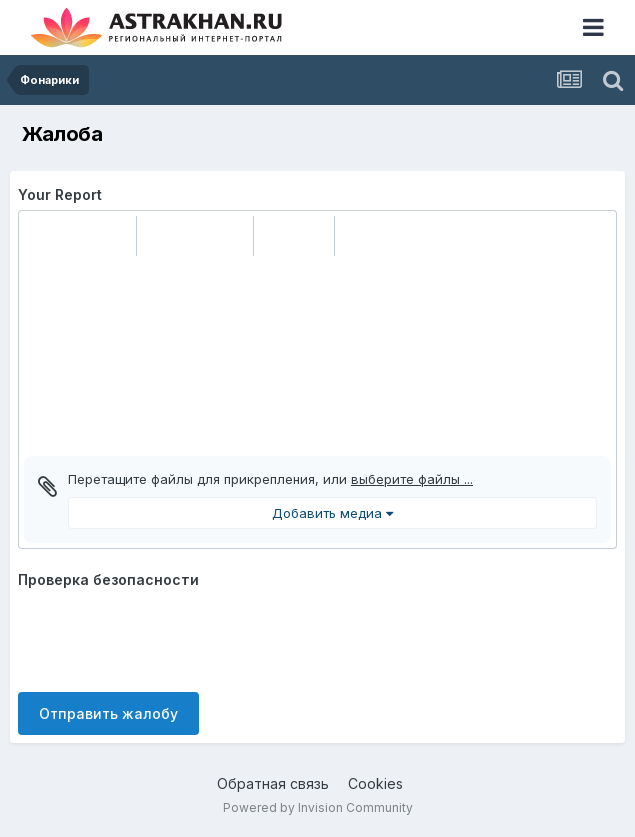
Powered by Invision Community (318, 807)
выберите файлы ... (412, 479)
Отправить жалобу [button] (108, 713)
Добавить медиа (332, 513)
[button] (42, 236)
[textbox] (317, 356)
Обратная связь (273, 783)
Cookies (375, 783)
